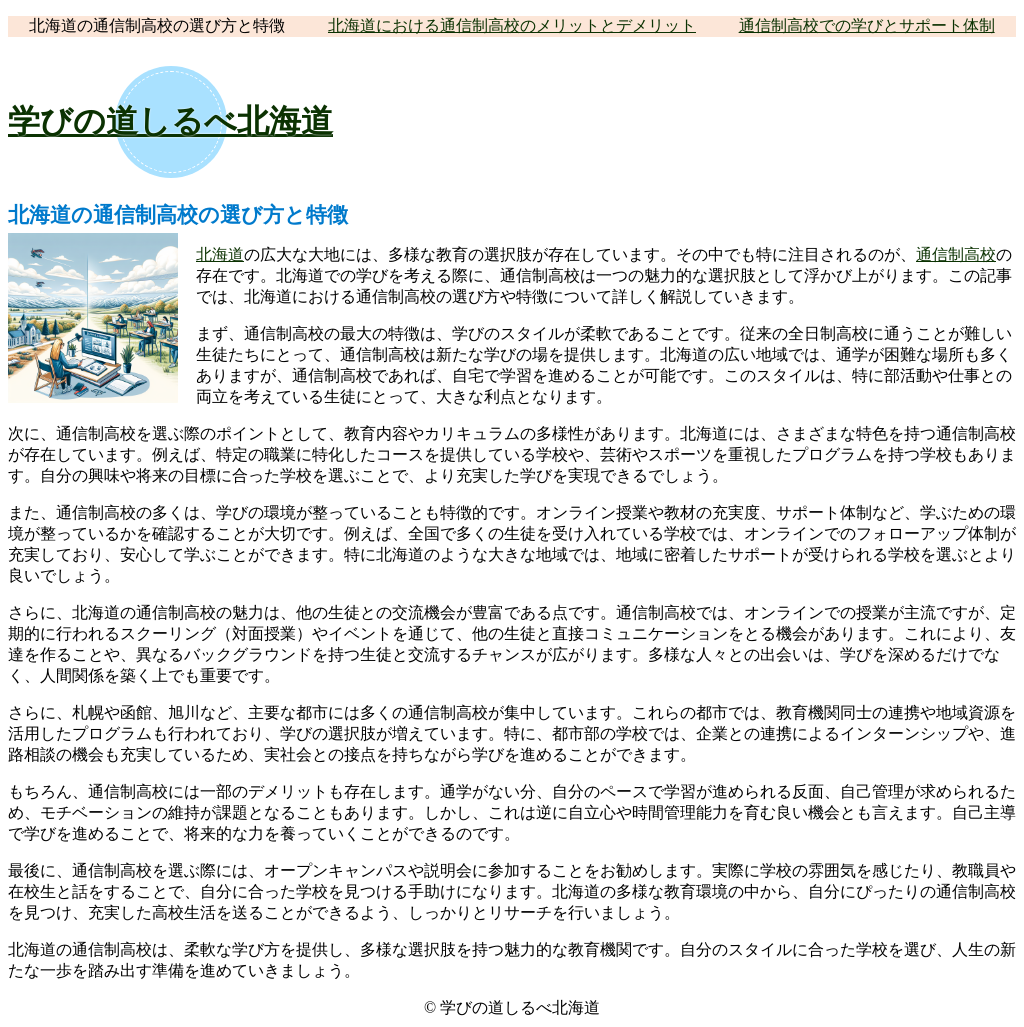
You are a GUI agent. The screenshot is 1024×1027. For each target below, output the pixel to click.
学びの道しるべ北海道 (170, 121)
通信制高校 (956, 254)
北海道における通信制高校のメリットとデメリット (512, 25)
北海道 (220, 254)
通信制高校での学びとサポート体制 (867, 25)
